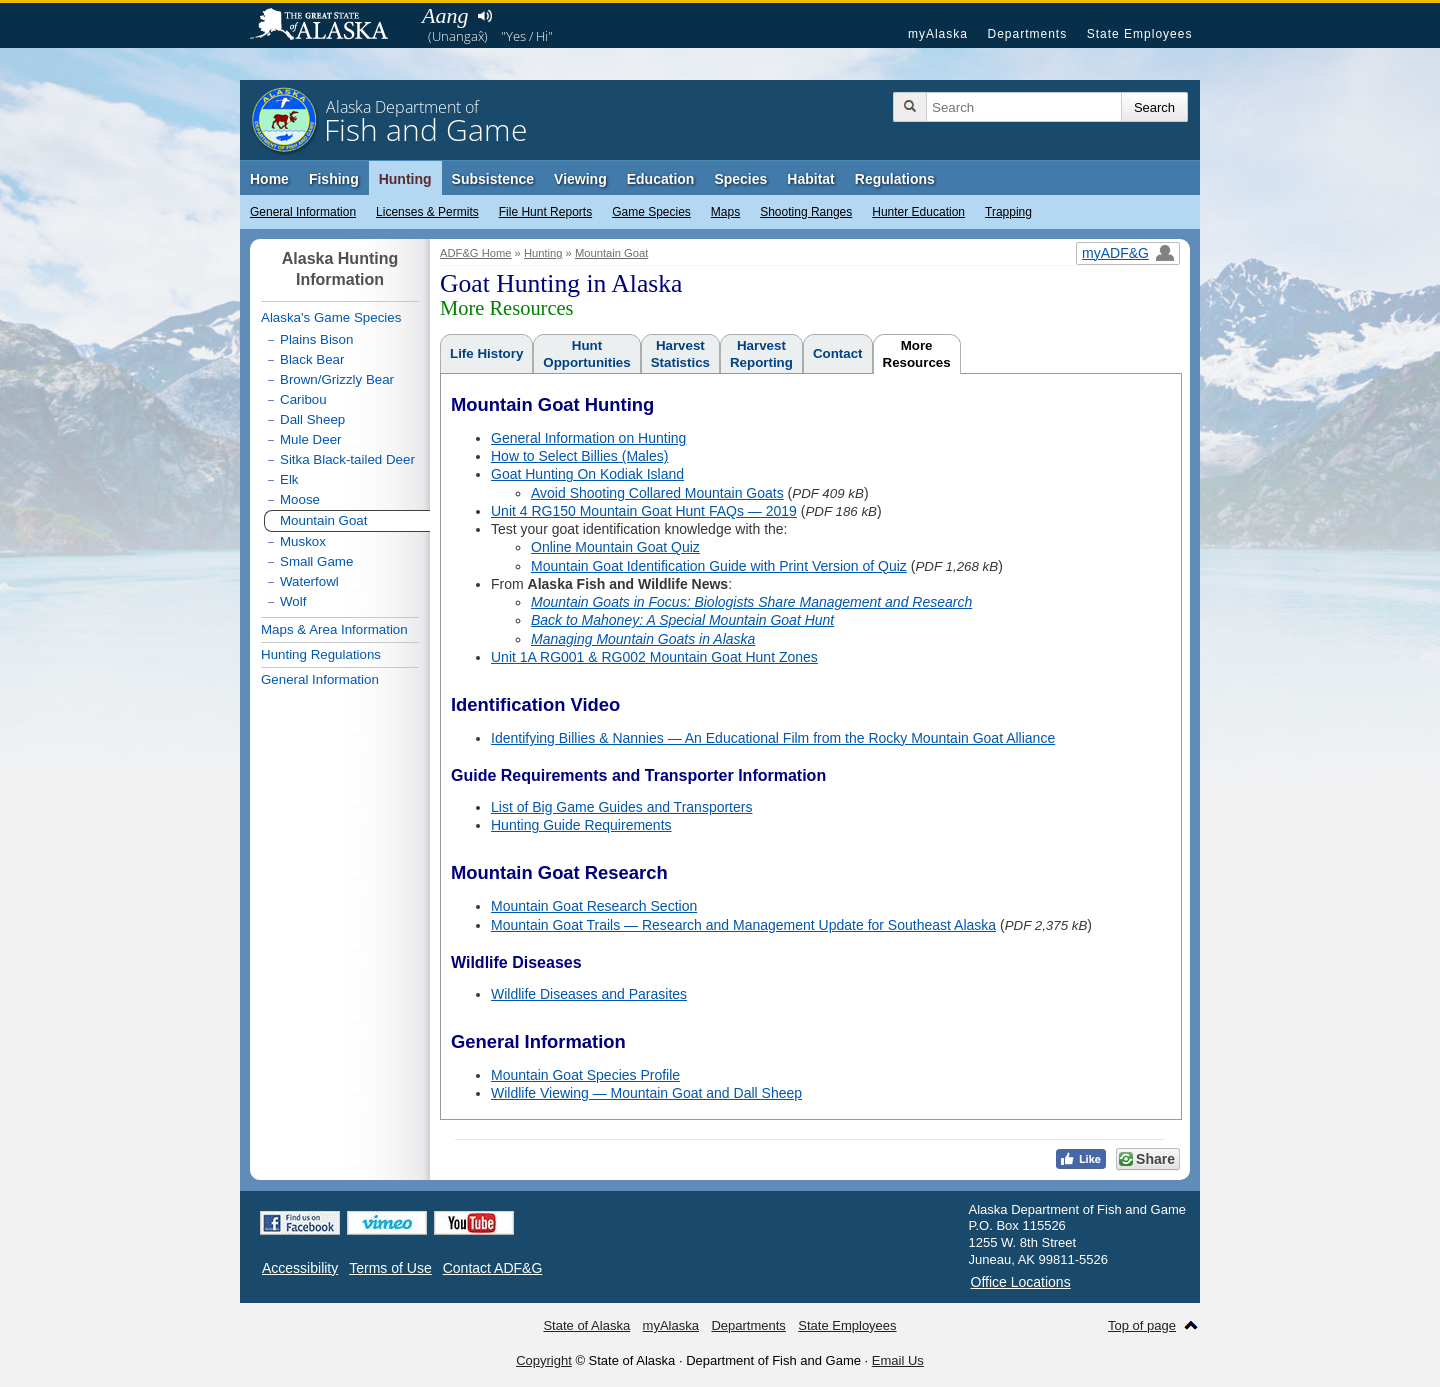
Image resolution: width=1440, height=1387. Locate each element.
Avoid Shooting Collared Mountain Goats (657, 493)
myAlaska (938, 34)
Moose (300, 499)
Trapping (1008, 212)
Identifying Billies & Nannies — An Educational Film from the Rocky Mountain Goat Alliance (773, 738)
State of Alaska (329, 26)
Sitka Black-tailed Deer (347, 459)
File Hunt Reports (545, 212)
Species (740, 179)
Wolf (293, 601)
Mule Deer (310, 439)
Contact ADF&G (493, 1268)
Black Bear (312, 359)
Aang (445, 15)
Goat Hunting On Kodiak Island (587, 474)
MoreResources (917, 354)
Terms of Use (390, 1268)
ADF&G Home (476, 253)
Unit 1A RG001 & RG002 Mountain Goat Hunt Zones (654, 657)
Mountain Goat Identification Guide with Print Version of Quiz (719, 566)
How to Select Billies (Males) (579, 456)
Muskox (303, 541)
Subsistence (493, 179)
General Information (303, 212)
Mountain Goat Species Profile (585, 1075)
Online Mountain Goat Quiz (615, 547)
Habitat (810, 179)
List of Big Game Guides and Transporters (621, 807)
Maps (725, 212)
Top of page (1142, 1325)
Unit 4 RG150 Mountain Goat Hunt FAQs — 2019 (644, 511)
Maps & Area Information (334, 629)
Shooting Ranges (806, 212)
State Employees (1140, 34)
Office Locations (1021, 1282)
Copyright (544, 1360)
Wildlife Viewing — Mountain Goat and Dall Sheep (646, 1093)
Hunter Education (918, 212)
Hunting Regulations (321, 654)
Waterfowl (309, 581)
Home (269, 179)
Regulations (895, 179)
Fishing (334, 179)
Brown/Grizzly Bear (337, 379)
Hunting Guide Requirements (581, 825)
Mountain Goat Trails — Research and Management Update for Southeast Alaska (743, 925)
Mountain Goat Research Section (594, 906)
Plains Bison (316, 339)
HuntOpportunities (586, 354)
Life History (486, 353)
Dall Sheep (312, 419)
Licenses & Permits (427, 212)
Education (661, 179)
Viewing (580, 179)
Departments (1027, 34)
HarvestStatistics (680, 354)
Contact (838, 353)
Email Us (898, 1360)
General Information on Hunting (588, 438)
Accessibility (300, 1268)
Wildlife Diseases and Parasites (589, 994)
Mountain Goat (611, 253)
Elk (289, 479)
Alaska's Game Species (331, 317)
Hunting (405, 179)
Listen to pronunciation (484, 16)
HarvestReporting (761, 354)
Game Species (651, 212)
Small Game (316, 561)
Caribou (303, 399)
